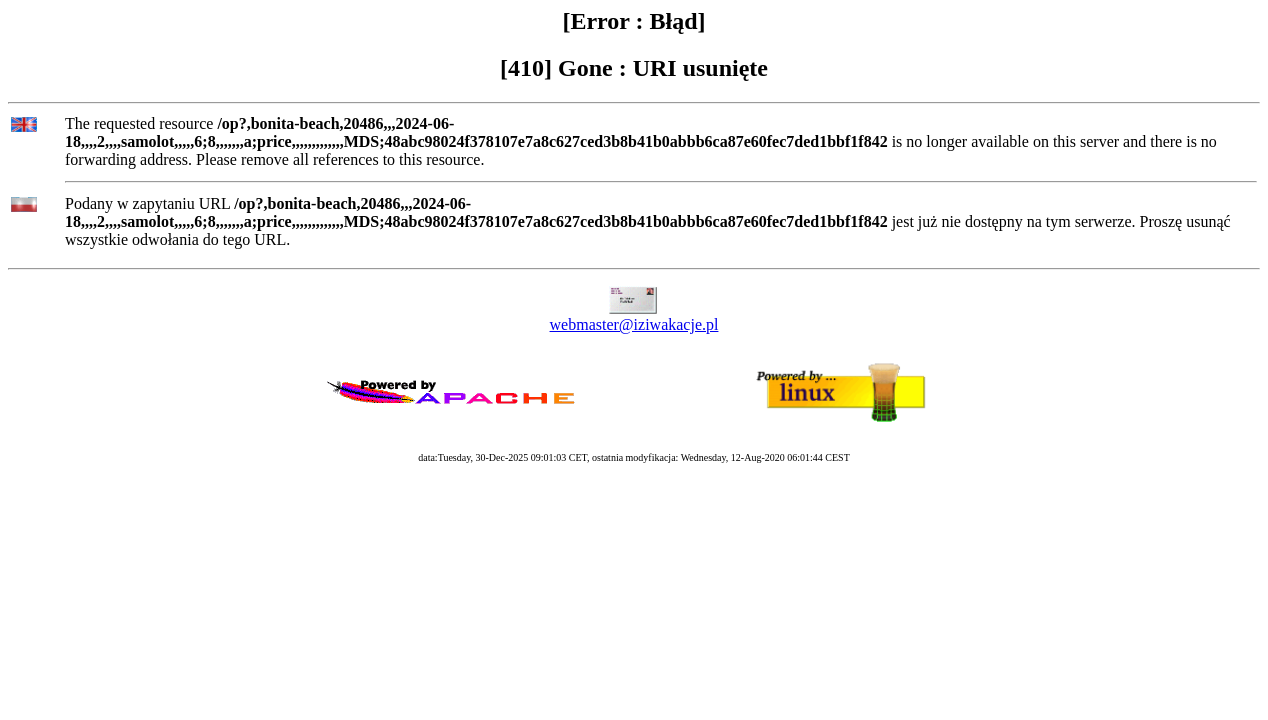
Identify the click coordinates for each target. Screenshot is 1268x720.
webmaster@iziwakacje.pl (634, 324)
